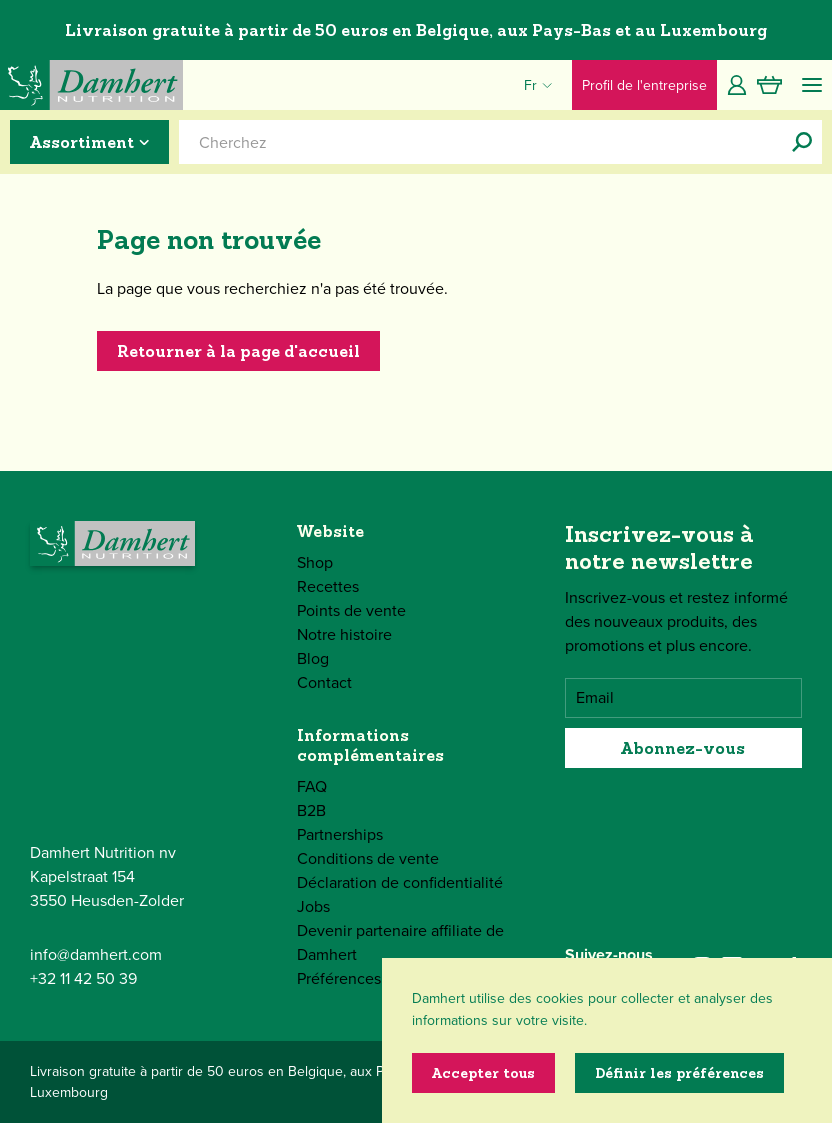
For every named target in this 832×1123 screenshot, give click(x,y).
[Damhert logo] (91, 85)
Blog (313, 658)
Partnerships (340, 834)
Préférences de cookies (379, 978)
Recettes (328, 586)
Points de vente (351, 610)
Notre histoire (344, 634)
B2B (311, 810)
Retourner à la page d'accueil (238, 351)
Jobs (313, 906)
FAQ (312, 786)
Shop (315, 562)
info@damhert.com (96, 954)
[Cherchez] (802, 142)
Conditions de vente (368, 858)
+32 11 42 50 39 (83, 978)
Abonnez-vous (683, 748)
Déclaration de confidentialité (400, 882)
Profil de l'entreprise (644, 85)
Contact (324, 682)
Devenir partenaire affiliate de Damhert (400, 942)
